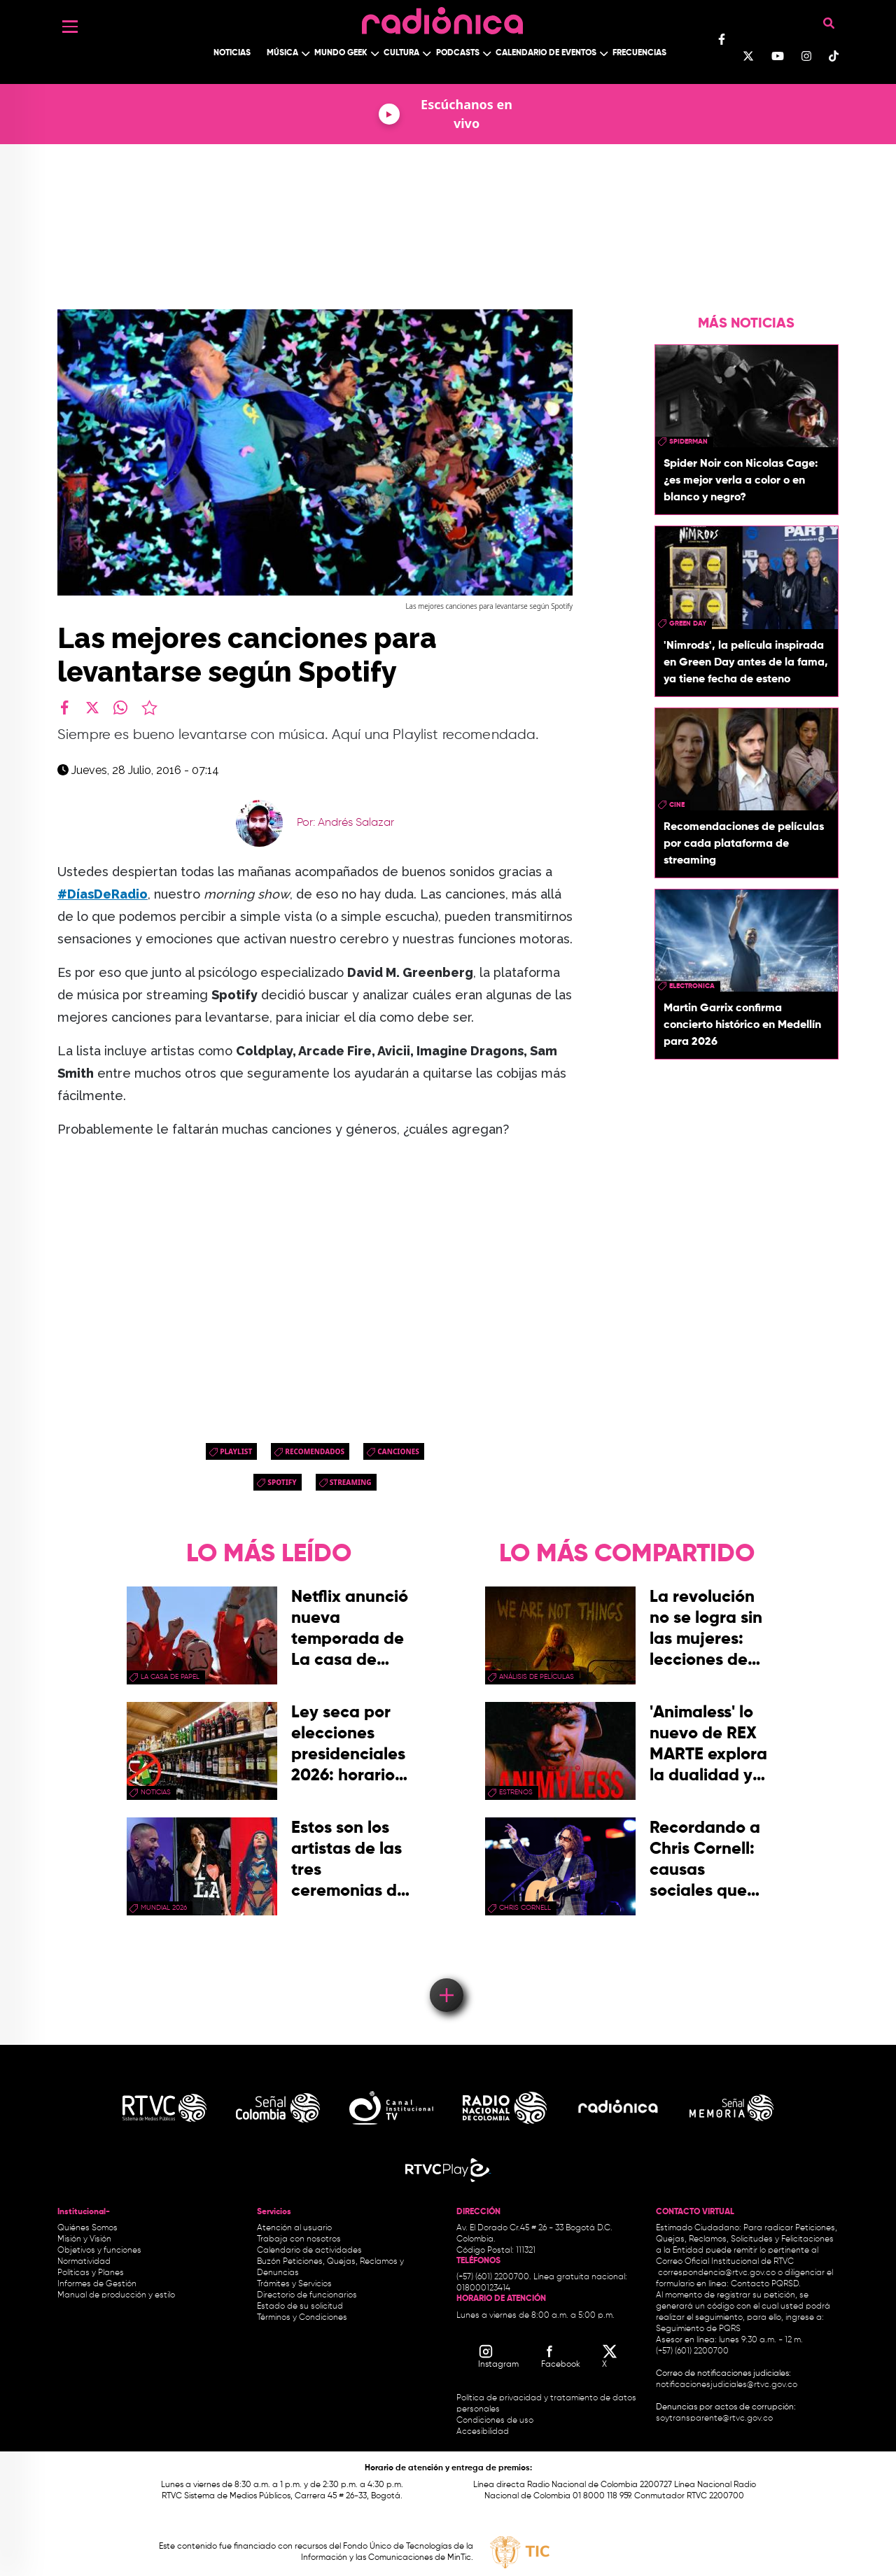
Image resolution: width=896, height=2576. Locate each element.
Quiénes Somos (87, 2228)
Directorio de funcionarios (307, 2295)
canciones (398, 1451)
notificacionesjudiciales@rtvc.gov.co (726, 2385)
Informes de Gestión (96, 2284)
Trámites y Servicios (294, 2284)
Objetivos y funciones (99, 2250)
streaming (351, 1482)
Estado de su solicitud (300, 2306)
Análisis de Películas (536, 1676)
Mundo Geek (341, 53)
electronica (692, 986)
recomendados (314, 1451)
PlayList (236, 1451)
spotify (281, 1482)
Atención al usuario (294, 2228)
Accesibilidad (483, 2432)
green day (687, 623)
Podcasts (457, 53)
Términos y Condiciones (302, 2318)
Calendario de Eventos (546, 53)
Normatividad (84, 2262)
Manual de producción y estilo (116, 2295)
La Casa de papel (170, 1676)
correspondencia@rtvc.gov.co (717, 2273)
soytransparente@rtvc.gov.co (714, 2418)
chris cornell (525, 1907)
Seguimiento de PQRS (698, 2329)
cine (677, 804)
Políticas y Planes (90, 2273)
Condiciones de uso (494, 2420)
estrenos (516, 1792)
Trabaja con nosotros (299, 2239)
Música (282, 53)
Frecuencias (639, 53)
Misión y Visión (84, 2239)
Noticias (232, 53)
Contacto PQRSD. (766, 2284)
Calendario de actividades (309, 2250)
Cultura (401, 53)
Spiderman (688, 441)
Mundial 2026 (164, 1907)
